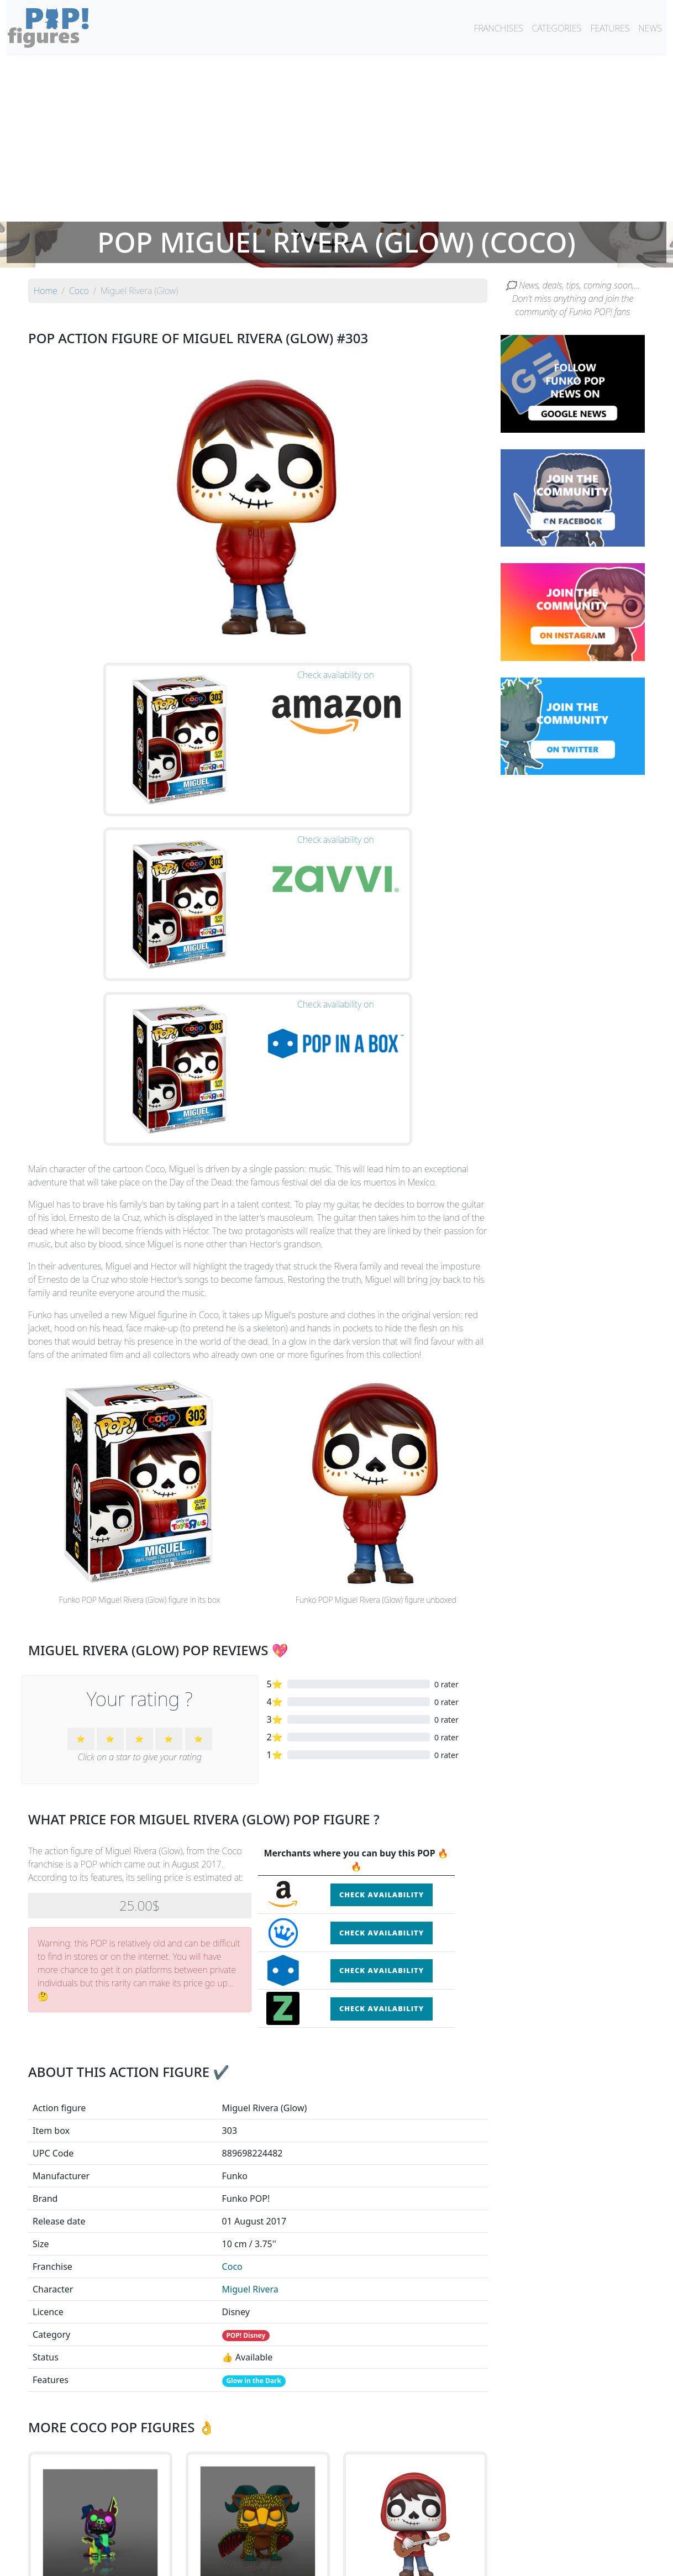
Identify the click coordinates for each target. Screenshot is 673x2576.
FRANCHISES (498, 28)
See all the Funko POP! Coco (257, 2448)
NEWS (650, 28)
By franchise (327, 2538)
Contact (372, 2560)
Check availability (381, 1617)
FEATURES (609, 28)
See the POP (100, 2397)
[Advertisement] (336, 138)
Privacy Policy (473, 2560)
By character (384, 2538)
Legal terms (417, 2560)
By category (440, 2538)
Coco (232, 1989)
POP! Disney (245, 2058)
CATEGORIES (557, 28)
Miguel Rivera (250, 2012)
